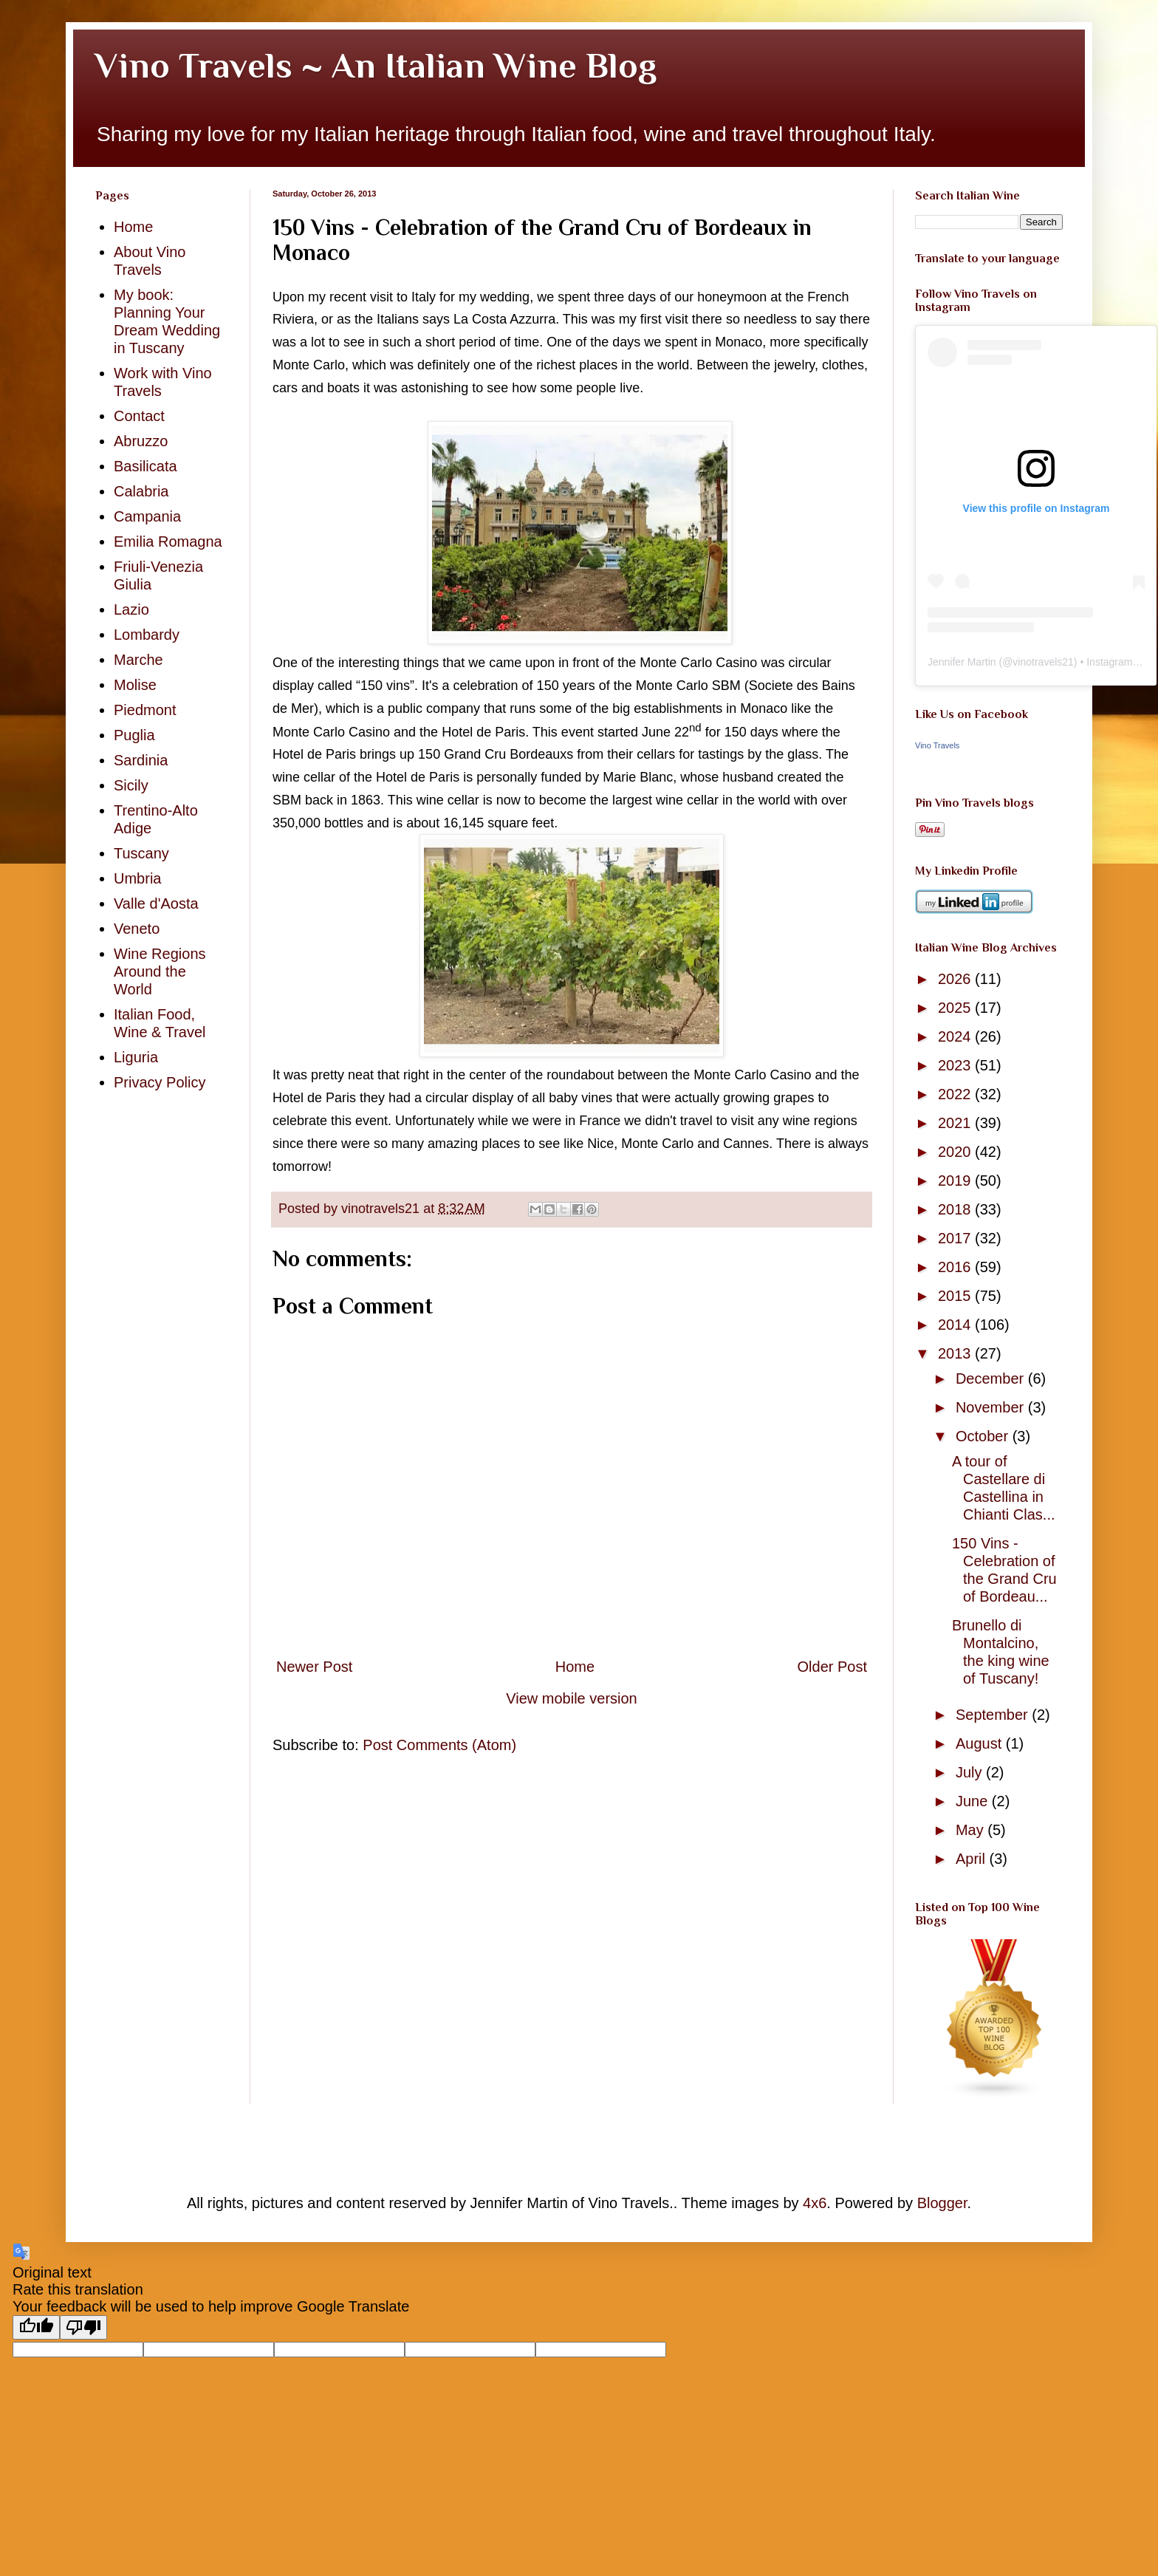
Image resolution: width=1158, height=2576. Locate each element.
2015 (956, 1296)
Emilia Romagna (168, 541)
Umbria (137, 878)
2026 (956, 979)
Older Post (832, 1666)
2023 (956, 1065)
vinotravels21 (1043, 662)
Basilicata (145, 466)
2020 (956, 1152)
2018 (956, 1209)
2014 (956, 1324)
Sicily (131, 785)
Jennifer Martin (962, 662)
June (974, 1801)
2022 (956, 1094)
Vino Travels (937, 745)
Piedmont (145, 710)
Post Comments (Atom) (439, 1745)
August (981, 1743)
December (992, 1378)
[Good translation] (36, 2327)
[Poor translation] (83, 2327)
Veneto (137, 928)
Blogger (942, 2203)
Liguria (136, 1057)
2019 (956, 1180)
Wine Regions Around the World (160, 971)
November (992, 1407)
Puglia (134, 735)
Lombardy (146, 634)
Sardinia (141, 760)
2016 (956, 1267)
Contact (139, 416)
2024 (956, 1036)
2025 (956, 1008)
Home (575, 1666)
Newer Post (314, 1666)
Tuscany (141, 853)
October (984, 1436)
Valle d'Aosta (156, 903)
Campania (147, 516)
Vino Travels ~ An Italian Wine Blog (376, 66)
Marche (138, 660)
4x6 (814, 2203)
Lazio (131, 609)
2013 (956, 1353)
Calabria (141, 491)
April (973, 1859)
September (994, 1714)
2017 (956, 1238)
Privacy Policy (159, 1082)
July (971, 1772)
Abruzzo (141, 441)
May (971, 1830)
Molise (135, 685)
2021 (956, 1123)
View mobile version (571, 1698)
